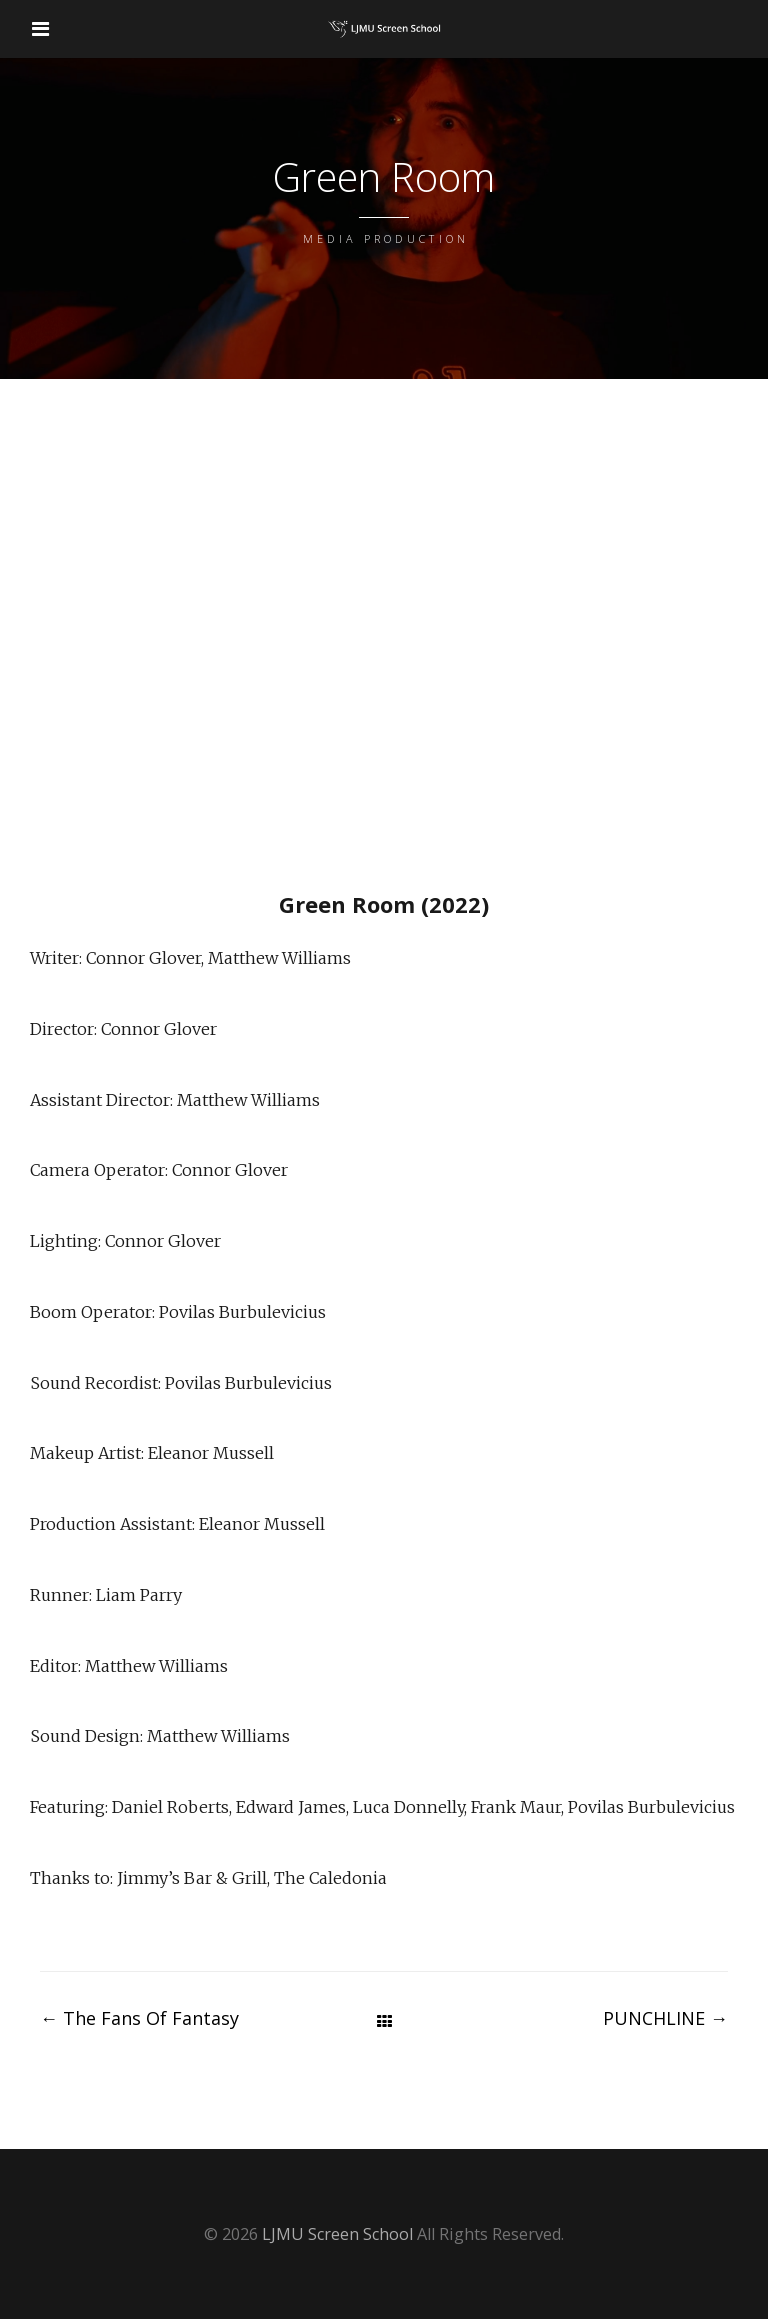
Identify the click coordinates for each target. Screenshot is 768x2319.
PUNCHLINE (665, 2018)
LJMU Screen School (337, 2234)
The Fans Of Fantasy (139, 2018)
